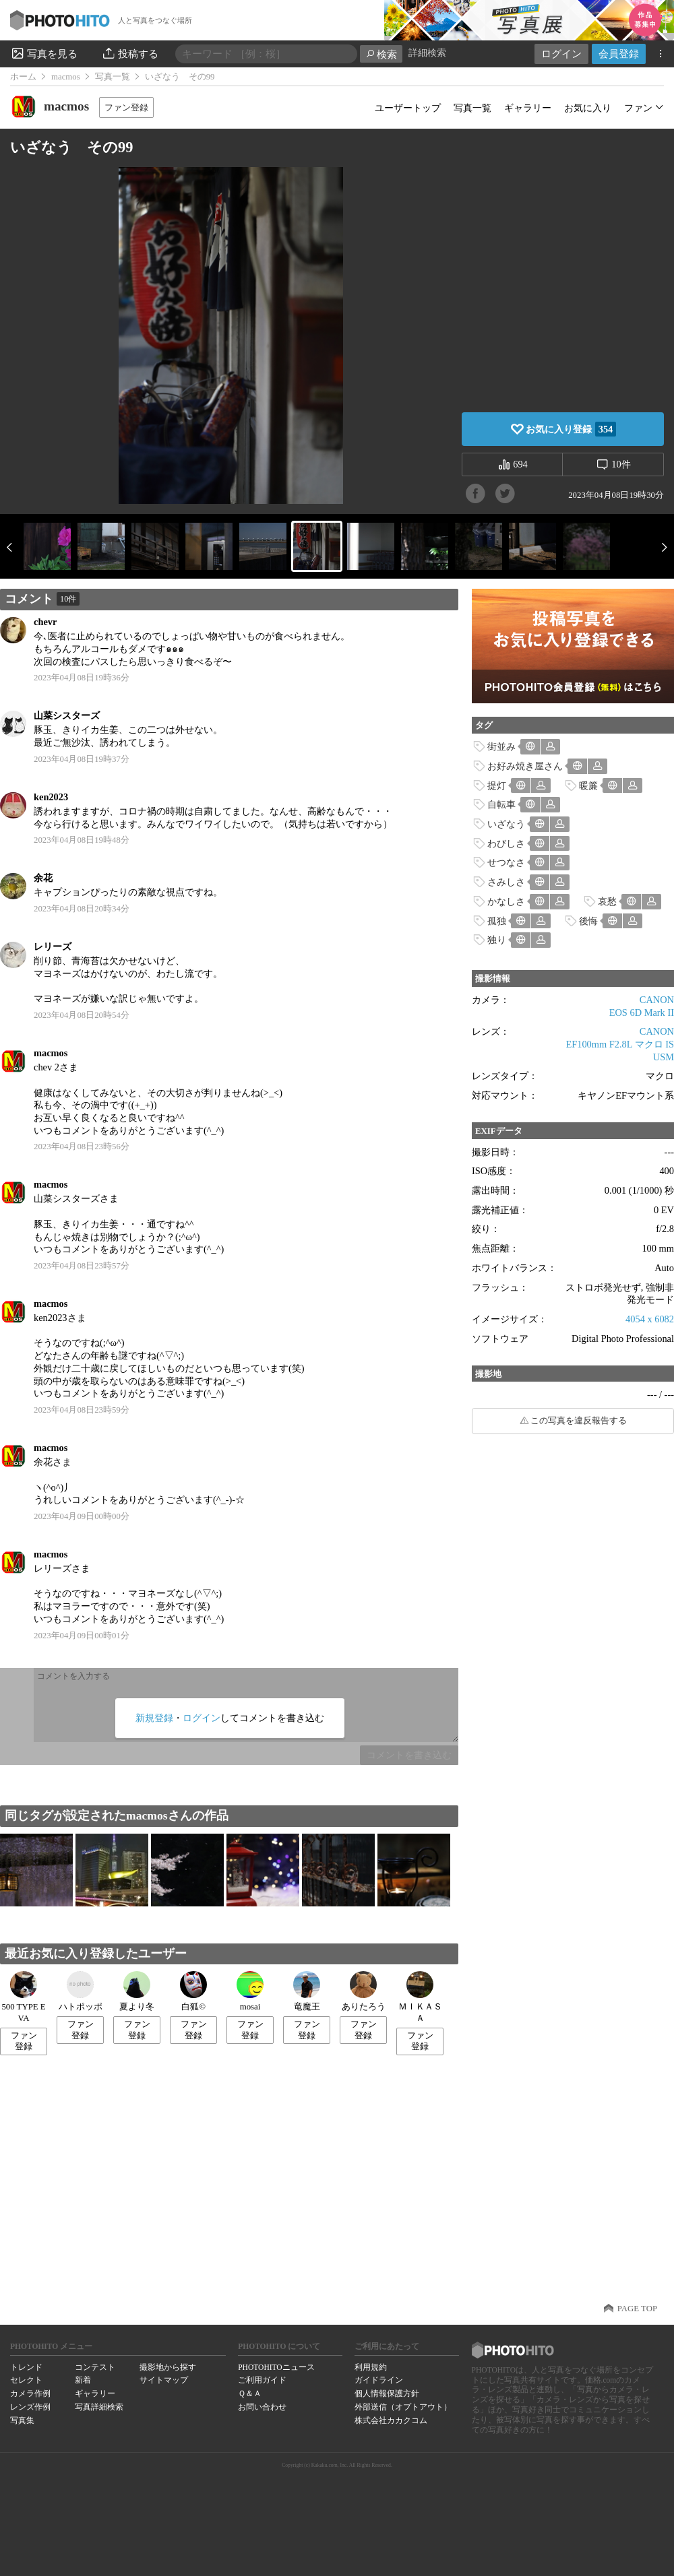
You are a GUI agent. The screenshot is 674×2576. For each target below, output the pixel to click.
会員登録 (619, 53)
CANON (657, 999)
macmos (65, 77)
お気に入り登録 (571, 429)
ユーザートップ (408, 107)
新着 (83, 2380)
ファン (638, 107)
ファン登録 (126, 107)
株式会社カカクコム (391, 2420)
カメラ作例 (30, 2393)
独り (496, 939)
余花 (43, 877)
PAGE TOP (637, 2308)
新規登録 (154, 1717)
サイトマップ (164, 2380)
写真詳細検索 (99, 2407)
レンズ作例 (30, 2407)
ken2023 (51, 797)
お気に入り (587, 107)
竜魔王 (306, 1991)
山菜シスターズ (67, 715)
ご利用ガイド (262, 2380)
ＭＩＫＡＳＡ (420, 1997)
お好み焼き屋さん (525, 766)
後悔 (588, 920)
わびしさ (506, 843)
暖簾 (588, 785)
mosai (250, 1991)
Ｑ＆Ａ (250, 2393)
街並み (501, 746)
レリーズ (52, 946)
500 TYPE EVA (23, 1997)
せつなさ (506, 862)
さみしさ (506, 881)
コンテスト (95, 2367)
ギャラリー (527, 107)
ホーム (23, 77)
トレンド (26, 2367)
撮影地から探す (168, 2367)
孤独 (496, 920)
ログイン (561, 53)
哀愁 (607, 901)
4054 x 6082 (649, 1319)
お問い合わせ (262, 2407)
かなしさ (506, 901)
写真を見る (44, 53)
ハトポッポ (80, 1991)
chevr (45, 621)
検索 (381, 54)
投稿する (129, 53)
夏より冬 (136, 1991)
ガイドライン (379, 2380)
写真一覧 (112, 77)
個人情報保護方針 (387, 2393)
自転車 (501, 804)
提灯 (496, 785)
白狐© (193, 1991)
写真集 (22, 2420)
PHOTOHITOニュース (276, 2367)
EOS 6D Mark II (641, 1012)
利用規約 (371, 2367)
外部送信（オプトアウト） (403, 2407)
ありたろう (364, 1991)
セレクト (26, 2380)
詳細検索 (427, 53)
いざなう (506, 823)
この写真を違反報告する (578, 1420)
